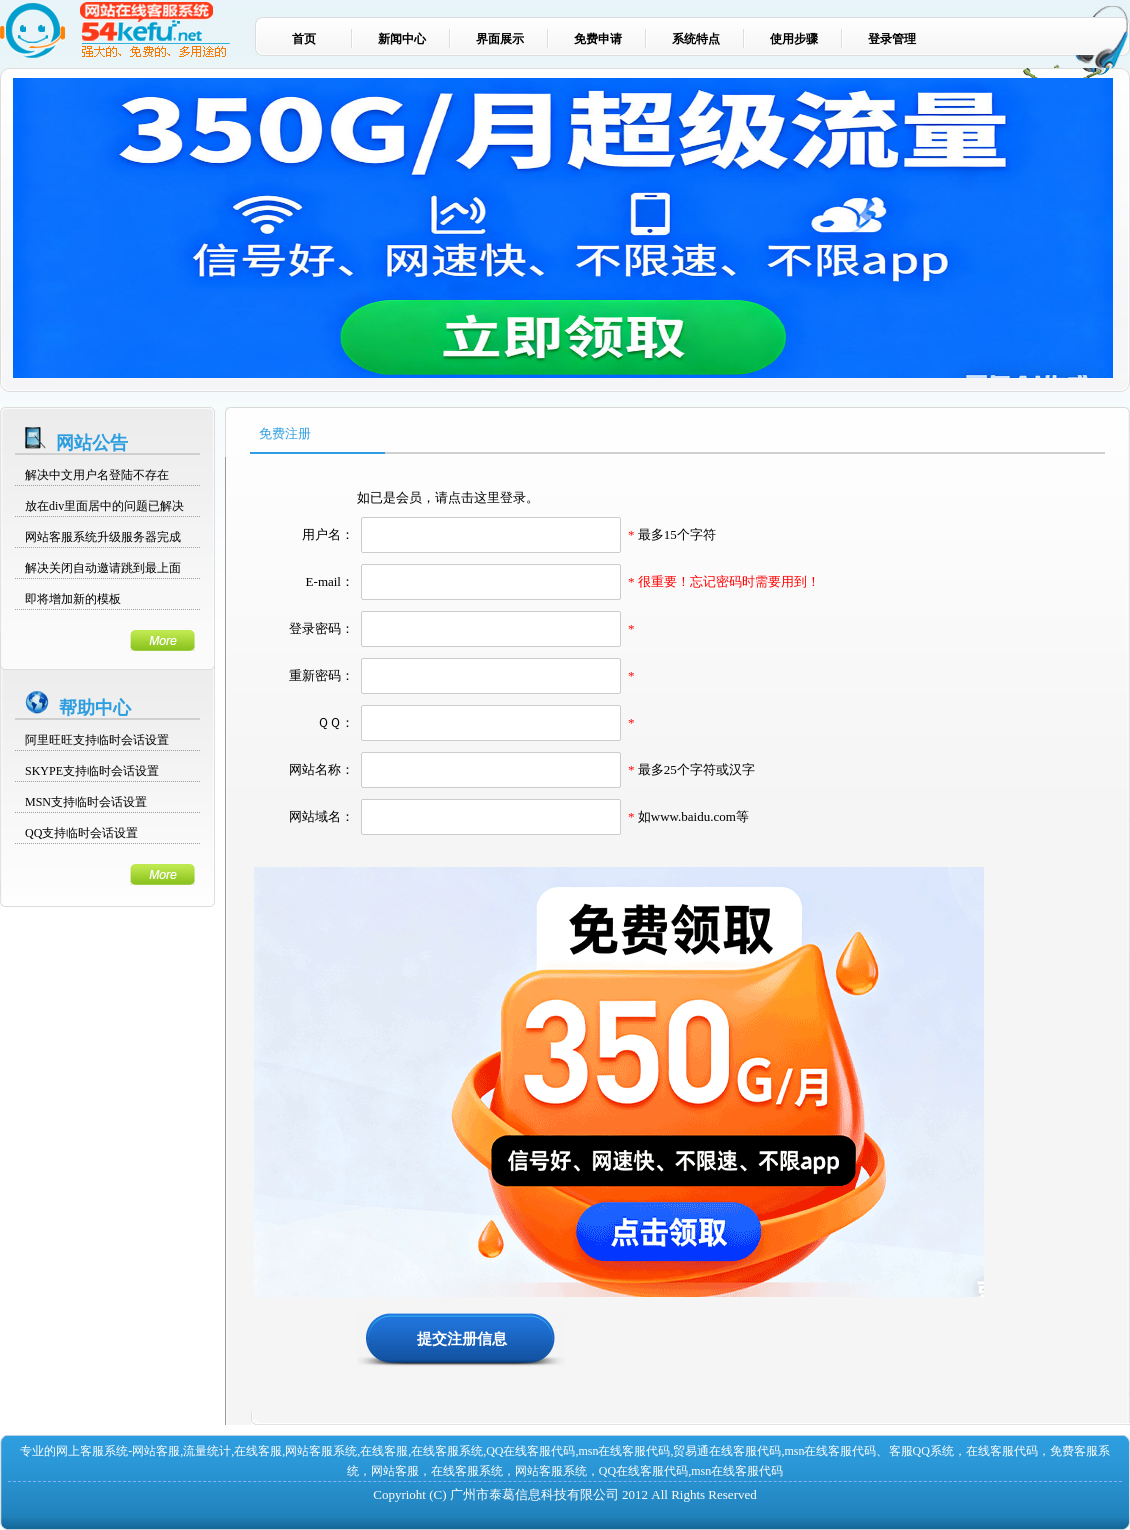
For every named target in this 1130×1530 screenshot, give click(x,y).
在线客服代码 (1002, 1451)
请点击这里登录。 (487, 497)
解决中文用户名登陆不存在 (97, 475)
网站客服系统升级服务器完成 (103, 537)
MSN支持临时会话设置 (86, 802)
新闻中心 (402, 39)
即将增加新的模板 (73, 599)
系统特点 (696, 39)
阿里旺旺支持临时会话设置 (97, 740)
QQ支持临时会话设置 (81, 833)
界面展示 (500, 39)
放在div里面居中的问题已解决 (104, 506)
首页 (304, 39)
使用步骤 (794, 39)
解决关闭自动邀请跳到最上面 (103, 568)
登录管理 (892, 39)
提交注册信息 (462, 1338)
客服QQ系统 (921, 1451)
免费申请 (598, 39)
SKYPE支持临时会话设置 (92, 771)
